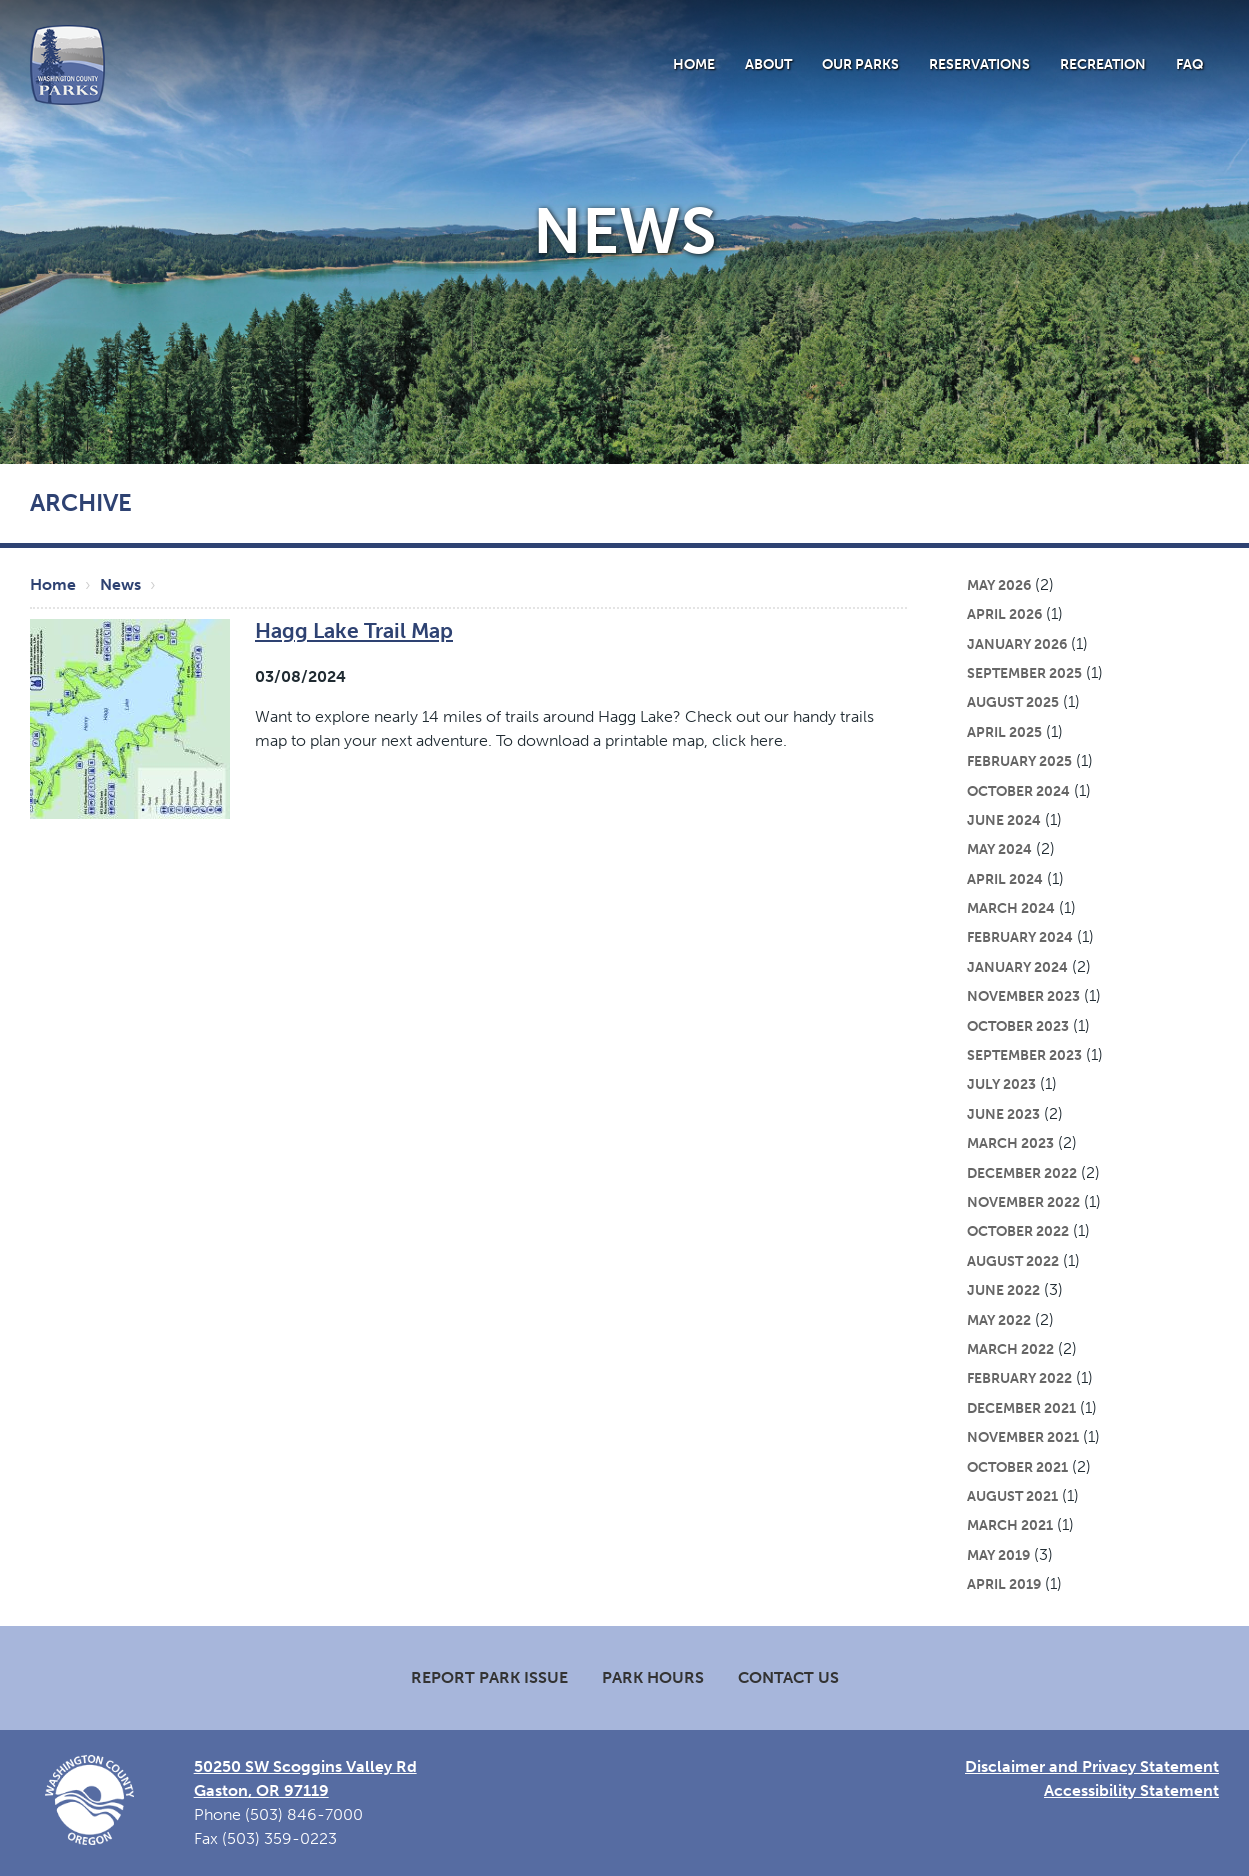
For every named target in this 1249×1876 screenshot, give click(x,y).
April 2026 (1004, 614)
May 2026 (999, 585)
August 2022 (1013, 1261)
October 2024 (1018, 791)
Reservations (979, 64)
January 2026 (1017, 644)
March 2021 (1010, 1525)
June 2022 (1003, 1290)
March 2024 (1011, 908)
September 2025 (1024, 673)
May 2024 (999, 849)
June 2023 (1003, 1114)
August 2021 (1012, 1496)
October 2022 (1018, 1231)
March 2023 (1010, 1143)
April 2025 (1004, 732)
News (120, 584)
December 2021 (1021, 1408)
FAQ (1190, 64)
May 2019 (998, 1555)
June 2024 (1004, 820)
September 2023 (1024, 1055)
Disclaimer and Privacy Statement (1092, 1766)
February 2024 (1020, 937)
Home (694, 64)
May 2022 (999, 1320)
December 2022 (1022, 1173)
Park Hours (653, 1677)
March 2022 (1010, 1349)
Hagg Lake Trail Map (354, 630)
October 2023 (1018, 1026)
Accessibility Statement (1131, 1790)
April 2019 (1004, 1584)
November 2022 (1023, 1202)
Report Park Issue (489, 1677)
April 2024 (1005, 879)
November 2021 (1023, 1437)
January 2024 (1017, 967)
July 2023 (1001, 1084)
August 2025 (1013, 702)
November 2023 (1023, 996)
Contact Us (788, 1677)
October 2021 (1017, 1467)
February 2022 (1019, 1378)
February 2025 (1019, 761)
